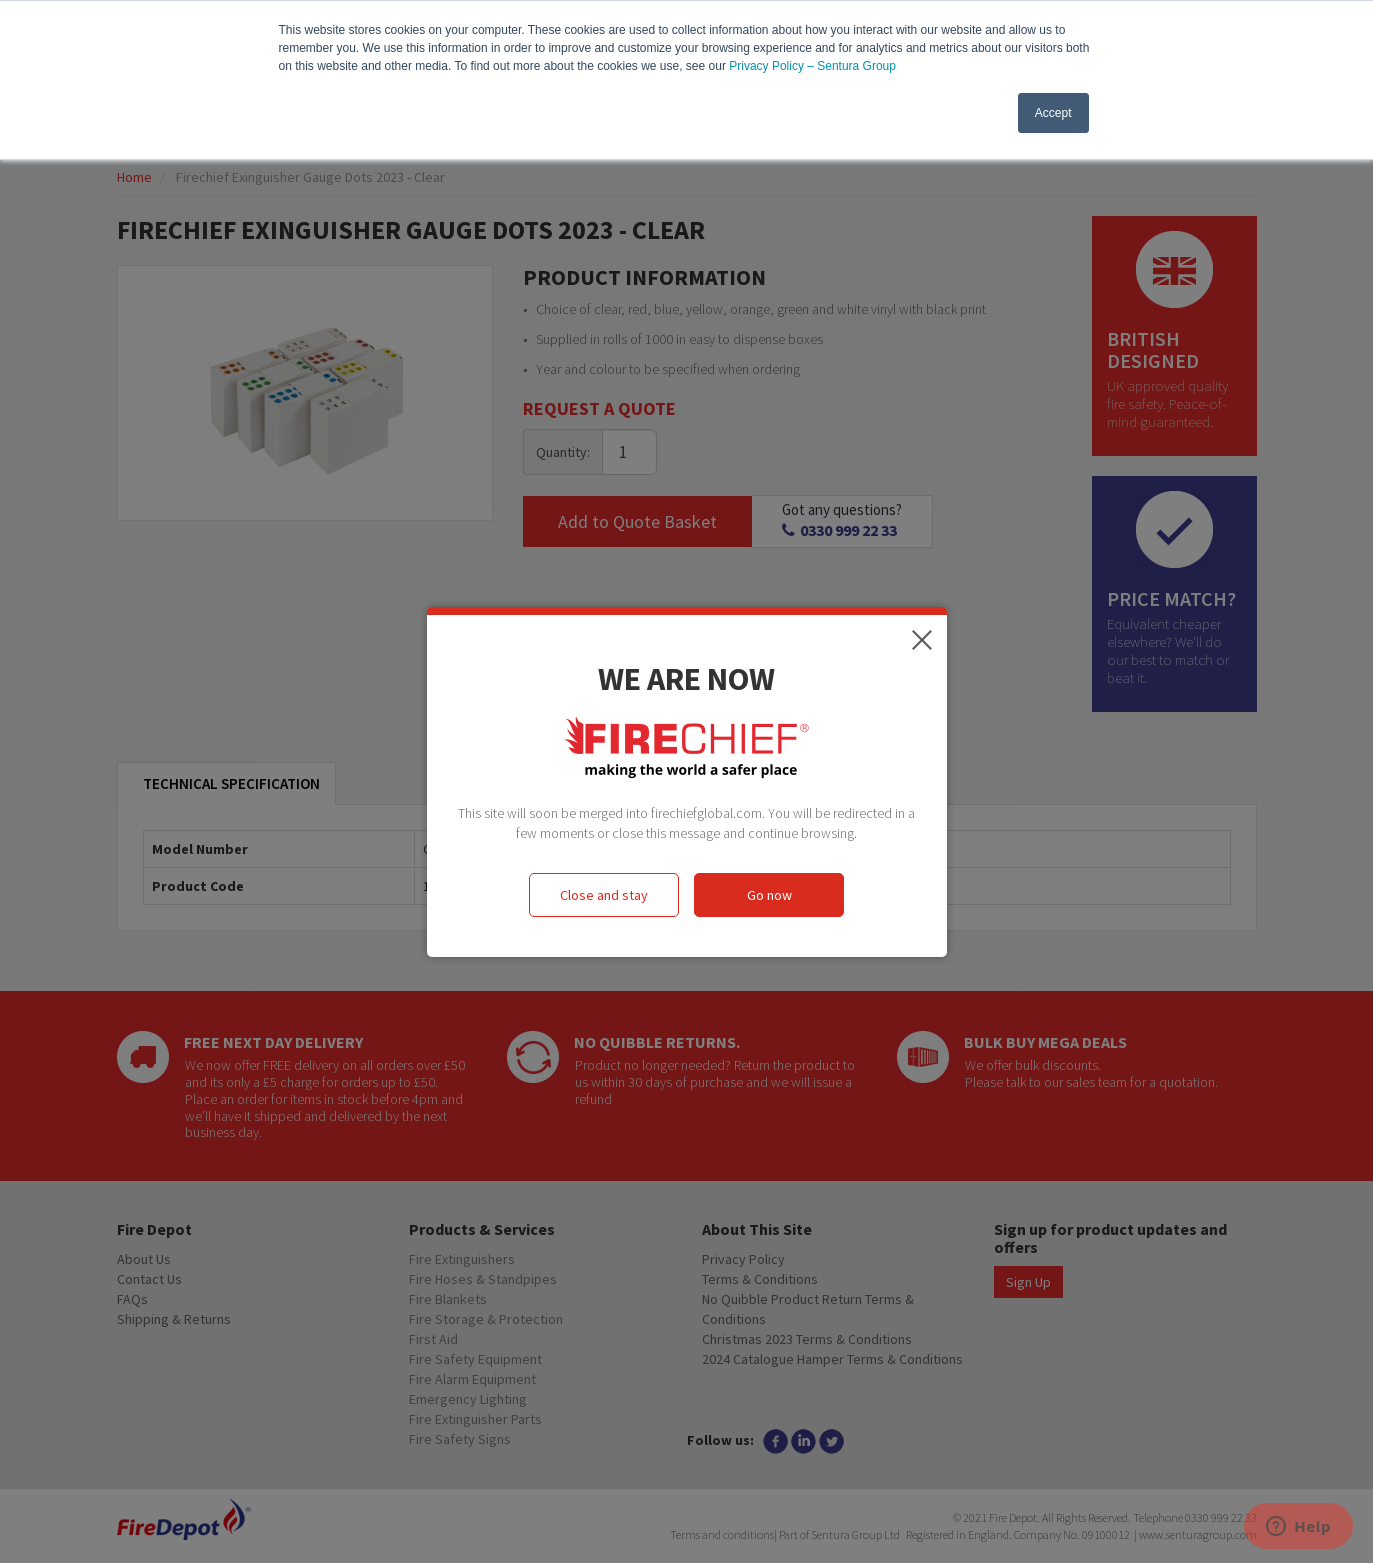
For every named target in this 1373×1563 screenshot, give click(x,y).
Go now (769, 895)
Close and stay (604, 895)
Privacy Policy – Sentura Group (812, 66)
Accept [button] (1053, 113)
